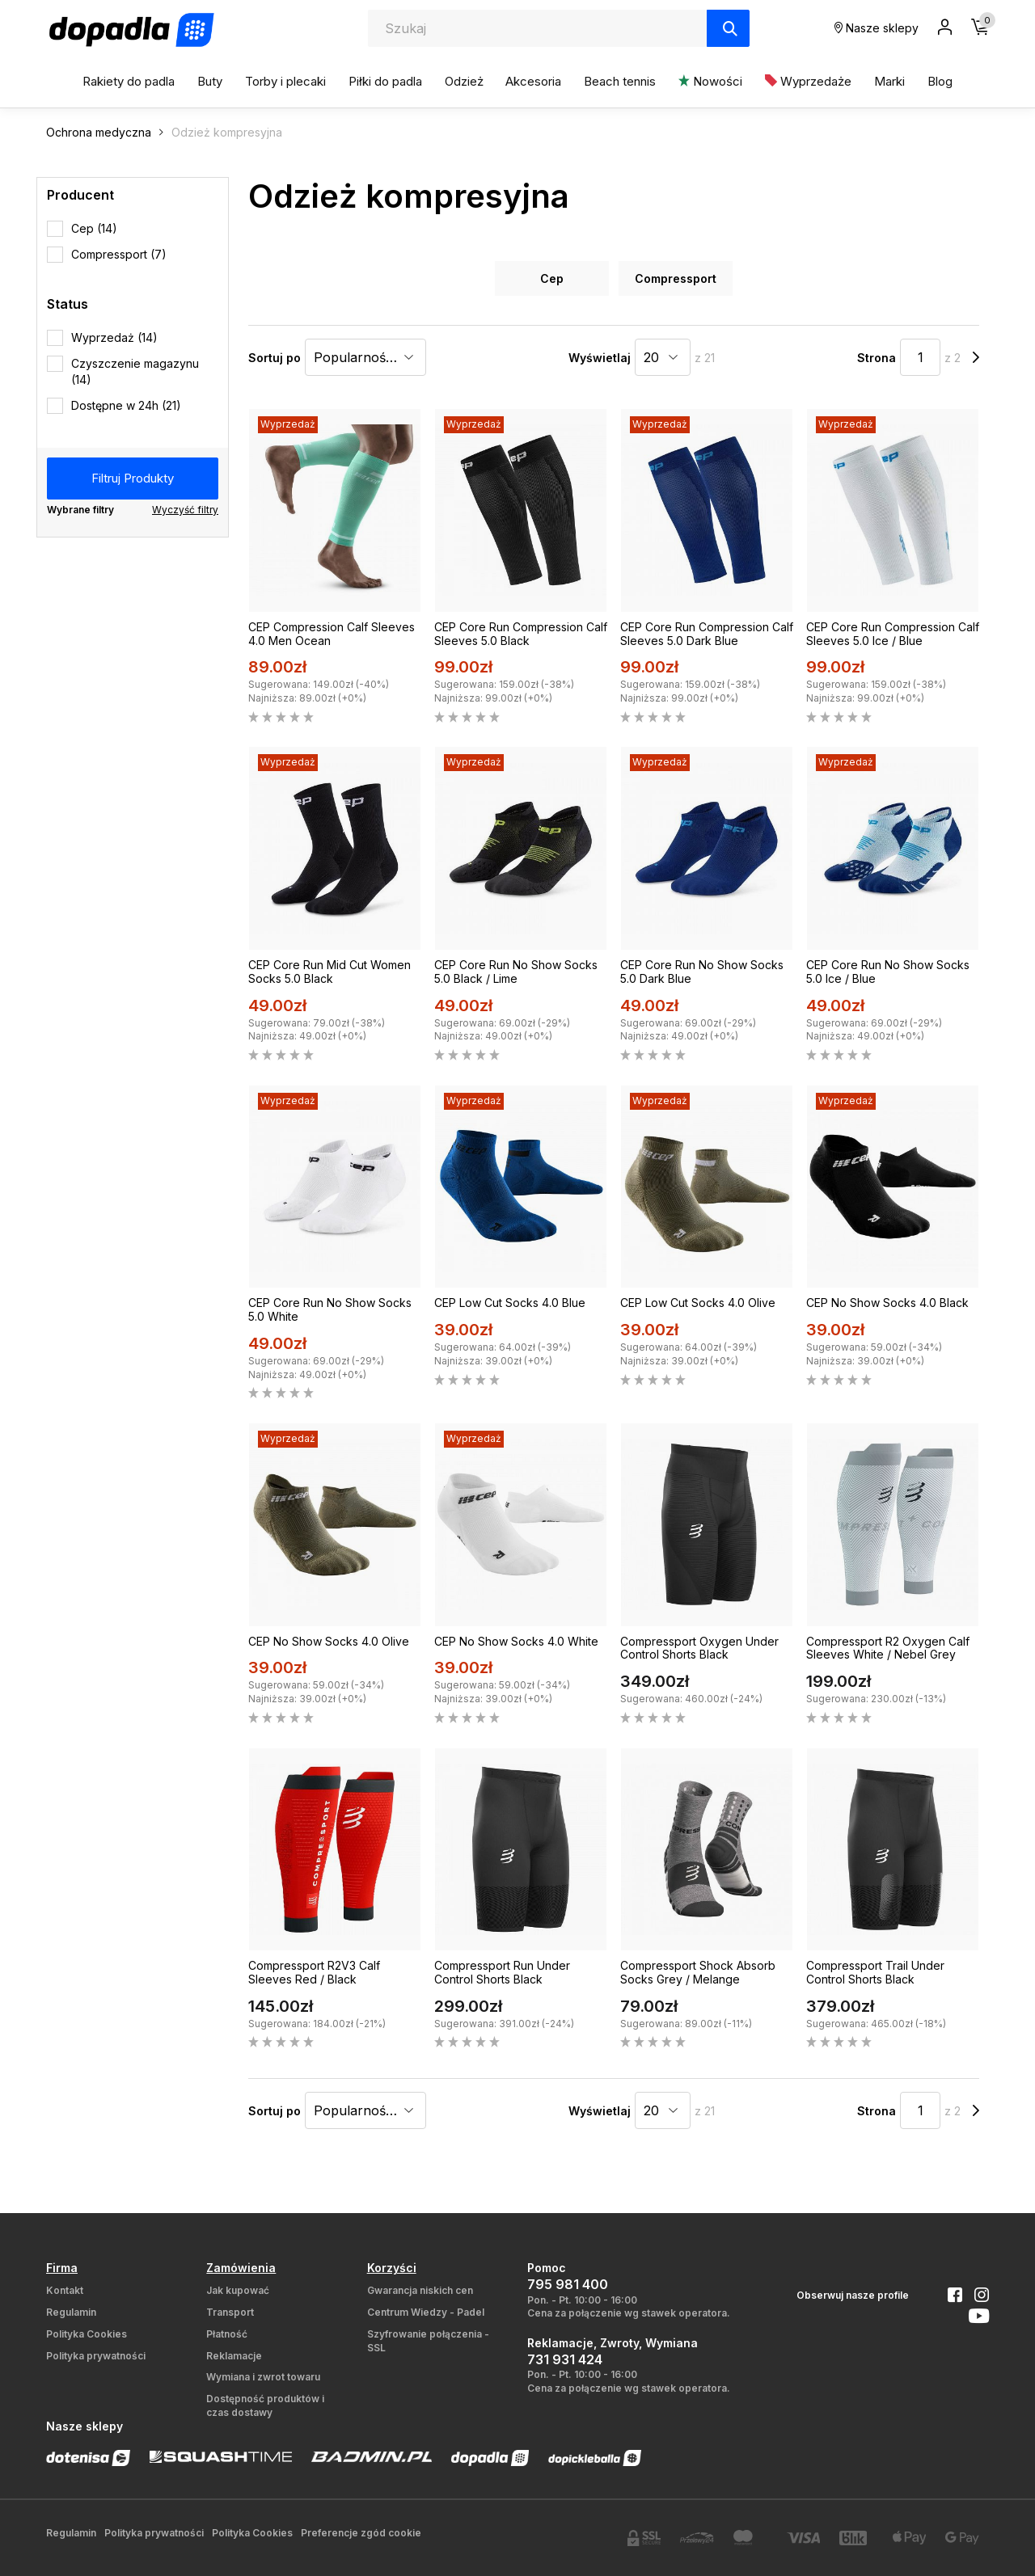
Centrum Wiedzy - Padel (425, 2312)
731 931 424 (564, 2359)
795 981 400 (567, 2284)
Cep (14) (94, 228)
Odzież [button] (464, 81)
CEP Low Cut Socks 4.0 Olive (697, 1302)
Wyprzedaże (808, 81)
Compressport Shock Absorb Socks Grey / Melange (697, 1972)
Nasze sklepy (876, 28)
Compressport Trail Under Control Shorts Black (875, 1972)
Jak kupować (237, 2290)
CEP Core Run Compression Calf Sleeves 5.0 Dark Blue (706, 633)
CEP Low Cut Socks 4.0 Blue (509, 1302)
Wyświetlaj (599, 358)
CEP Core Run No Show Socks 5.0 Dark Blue (702, 971)
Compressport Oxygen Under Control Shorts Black (699, 1648)
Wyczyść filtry (185, 510)
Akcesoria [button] (533, 81)
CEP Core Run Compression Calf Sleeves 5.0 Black (520, 633)
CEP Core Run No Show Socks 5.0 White (330, 1309)
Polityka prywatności (96, 2356)
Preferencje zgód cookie (361, 2533)
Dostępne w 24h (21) (126, 405)
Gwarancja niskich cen (420, 2290)
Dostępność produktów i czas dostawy (265, 2405)
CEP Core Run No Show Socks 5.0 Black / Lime (516, 971)
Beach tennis (620, 81)
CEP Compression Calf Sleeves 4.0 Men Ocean (331, 633)
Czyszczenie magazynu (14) (135, 371)
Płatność (226, 2334)
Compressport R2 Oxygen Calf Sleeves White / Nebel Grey (888, 1648)
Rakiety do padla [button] (128, 81)
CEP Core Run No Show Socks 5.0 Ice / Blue (888, 971)
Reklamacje (234, 2356)
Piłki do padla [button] (385, 81)
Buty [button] (209, 81)
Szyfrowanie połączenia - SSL (428, 2341)
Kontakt (64, 2290)
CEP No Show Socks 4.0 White (516, 1641)
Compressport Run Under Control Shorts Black (502, 1972)
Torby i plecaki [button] (285, 81)
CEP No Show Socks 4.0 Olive (328, 1641)
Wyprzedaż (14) (114, 337)
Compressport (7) (119, 254)
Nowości (710, 81)
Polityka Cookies (86, 2334)
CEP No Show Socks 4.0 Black (887, 1302)
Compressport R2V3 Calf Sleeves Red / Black (314, 1972)
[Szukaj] (728, 28)
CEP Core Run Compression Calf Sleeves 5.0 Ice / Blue (892, 633)
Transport (230, 2312)
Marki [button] (889, 81)
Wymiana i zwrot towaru (263, 2377)
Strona (876, 358)
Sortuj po (274, 358)
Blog (940, 81)
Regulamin (71, 2312)
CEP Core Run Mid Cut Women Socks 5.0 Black (329, 971)
